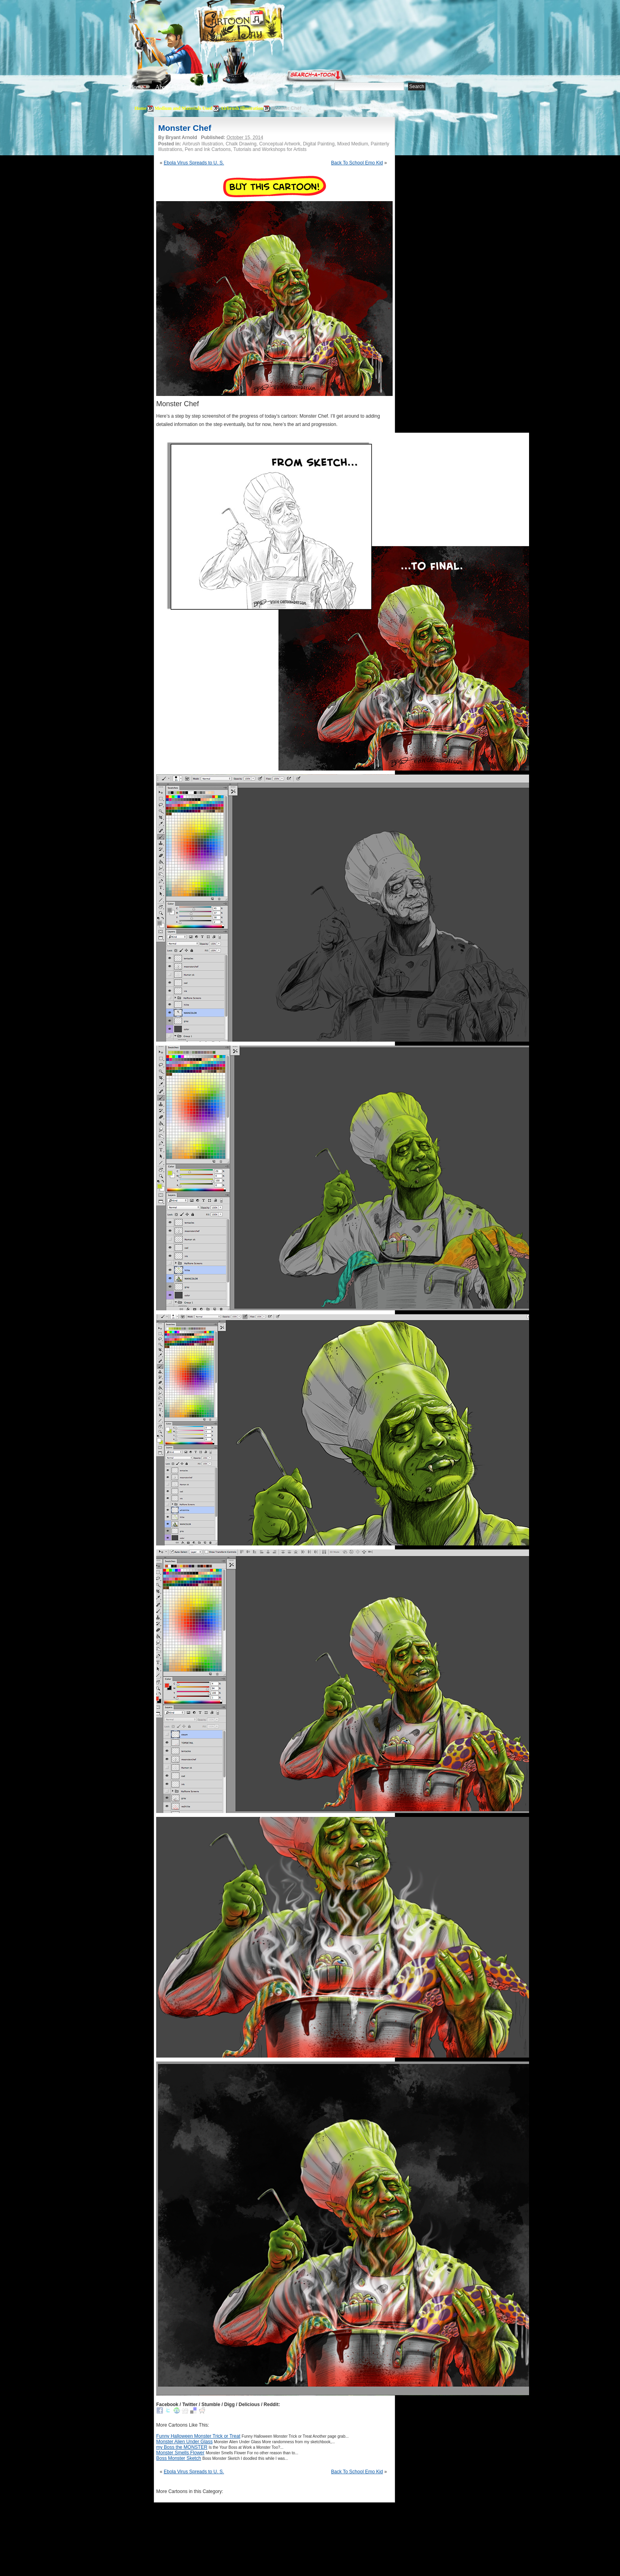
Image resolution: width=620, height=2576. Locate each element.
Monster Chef (184, 127)
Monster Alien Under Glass (184, 2441)
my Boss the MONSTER (181, 2447)
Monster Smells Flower (180, 2452)
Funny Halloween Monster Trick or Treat (198, 2436)
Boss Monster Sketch (178, 2458)
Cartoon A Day (260, 26)
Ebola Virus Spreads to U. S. (194, 163)
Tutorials (224, 87)
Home (136, 87)
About (162, 87)
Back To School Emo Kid (357, 163)
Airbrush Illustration (241, 108)
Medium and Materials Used (183, 108)
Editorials (192, 87)
